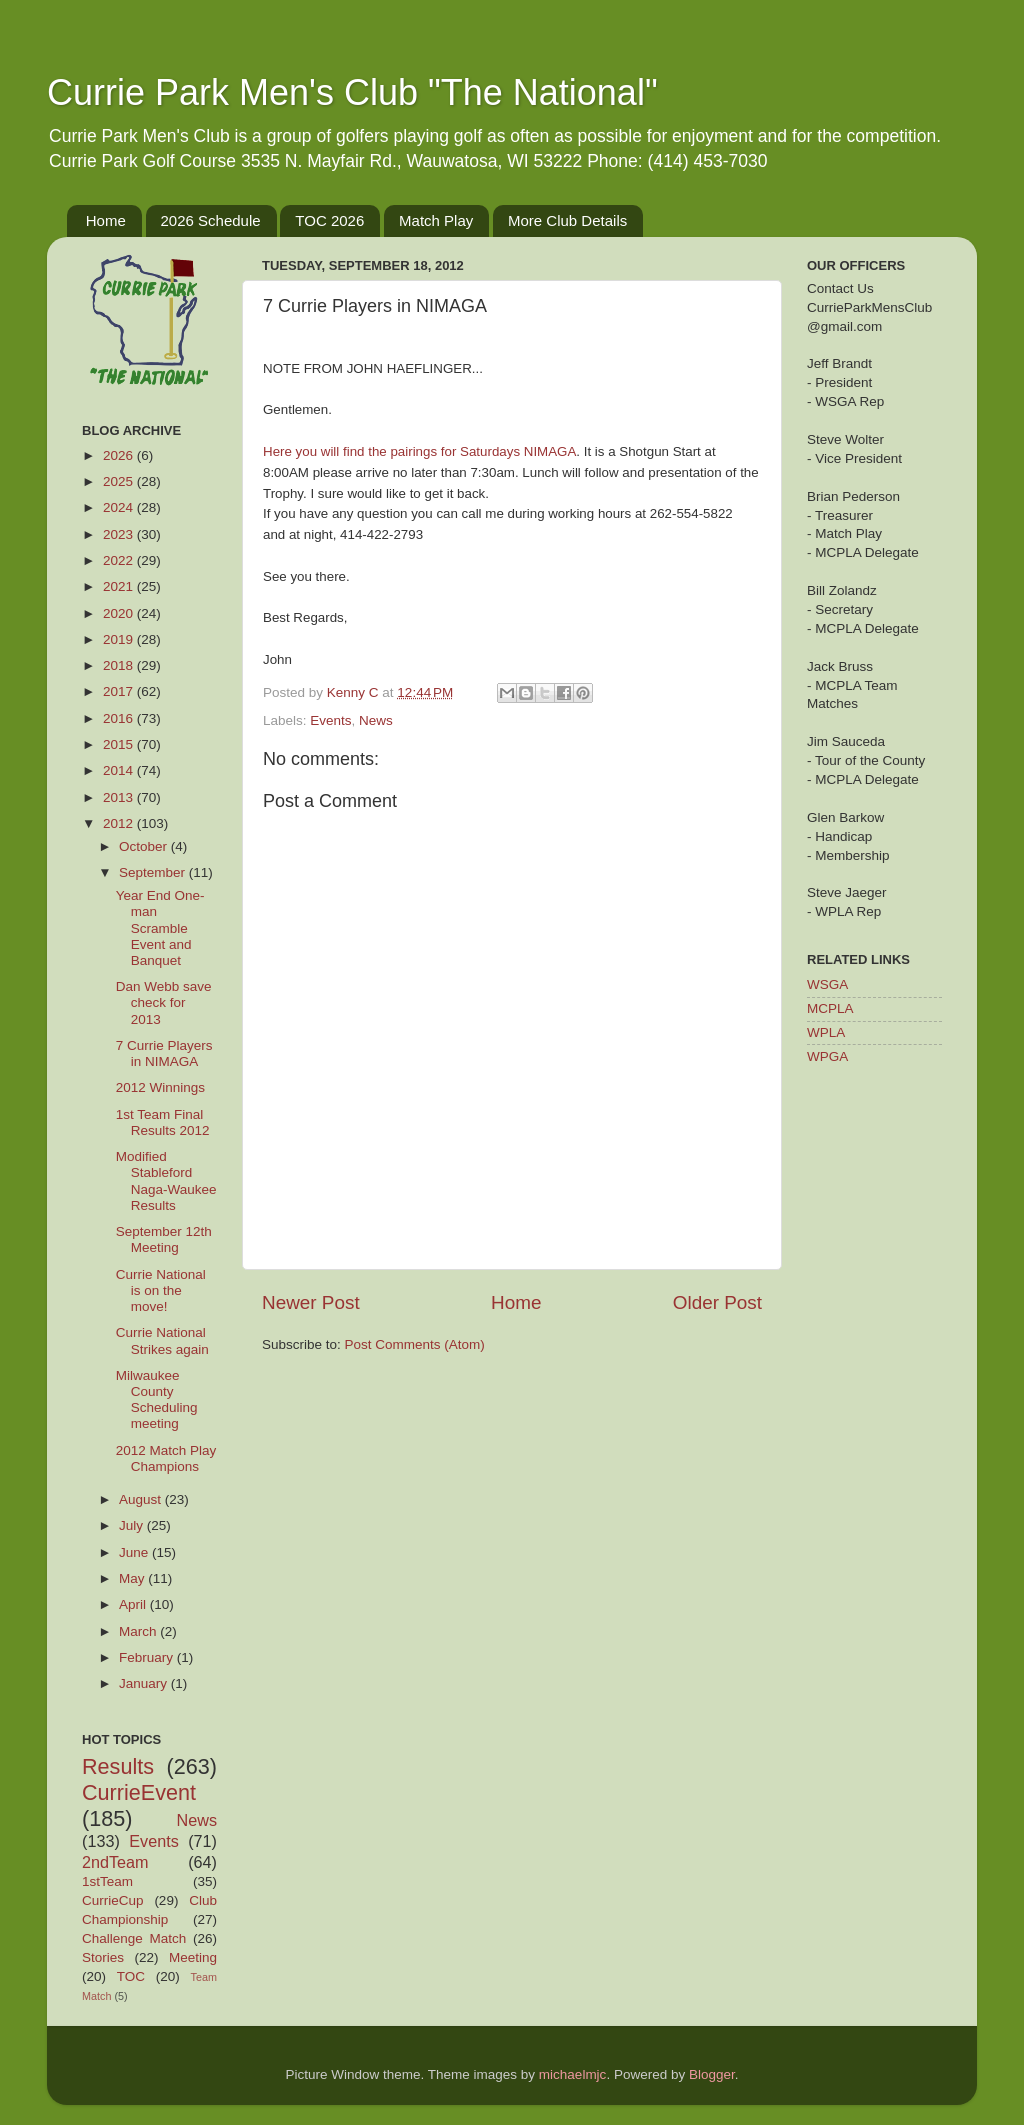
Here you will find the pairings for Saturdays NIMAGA (419, 451)
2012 (120, 823)
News (376, 720)
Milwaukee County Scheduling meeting (157, 1400)
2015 (120, 744)
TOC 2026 (329, 220)
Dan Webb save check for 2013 (164, 1002)
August (142, 1499)
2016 (120, 718)
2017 (120, 691)
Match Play (436, 220)
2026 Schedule (211, 220)
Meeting (193, 1957)
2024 (120, 507)
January (145, 1683)
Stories (103, 1957)
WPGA (827, 1056)
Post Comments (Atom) (415, 1344)
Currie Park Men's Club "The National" (352, 92)
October (145, 846)
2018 (120, 665)
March (139, 1631)
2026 (120, 455)
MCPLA (830, 1008)
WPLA (826, 1032)
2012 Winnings (160, 1087)
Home (106, 220)
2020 (120, 613)
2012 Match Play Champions (166, 1458)
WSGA (827, 984)
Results (118, 1766)
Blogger (712, 2074)
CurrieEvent (139, 1792)
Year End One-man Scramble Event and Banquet (160, 928)
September (154, 872)
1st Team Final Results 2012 (163, 1122)
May (133, 1578)
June (135, 1552)
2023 (120, 534)
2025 (120, 481)
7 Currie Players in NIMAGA (164, 1053)
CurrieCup (113, 1900)
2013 (120, 797)
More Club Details (567, 220)
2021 (120, 586)
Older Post (717, 1302)
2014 (120, 770)
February (148, 1657)
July (133, 1525)
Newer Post (311, 1302)
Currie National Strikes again (162, 1340)
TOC (131, 1976)
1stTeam (107, 1881)
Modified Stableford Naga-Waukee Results (166, 1181)
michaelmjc (573, 2074)
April (134, 1604)
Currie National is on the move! (161, 1290)
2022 (120, 560)
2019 (120, 639)
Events (330, 720)
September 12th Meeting (164, 1239)
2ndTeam (115, 1862)
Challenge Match (134, 1938)
